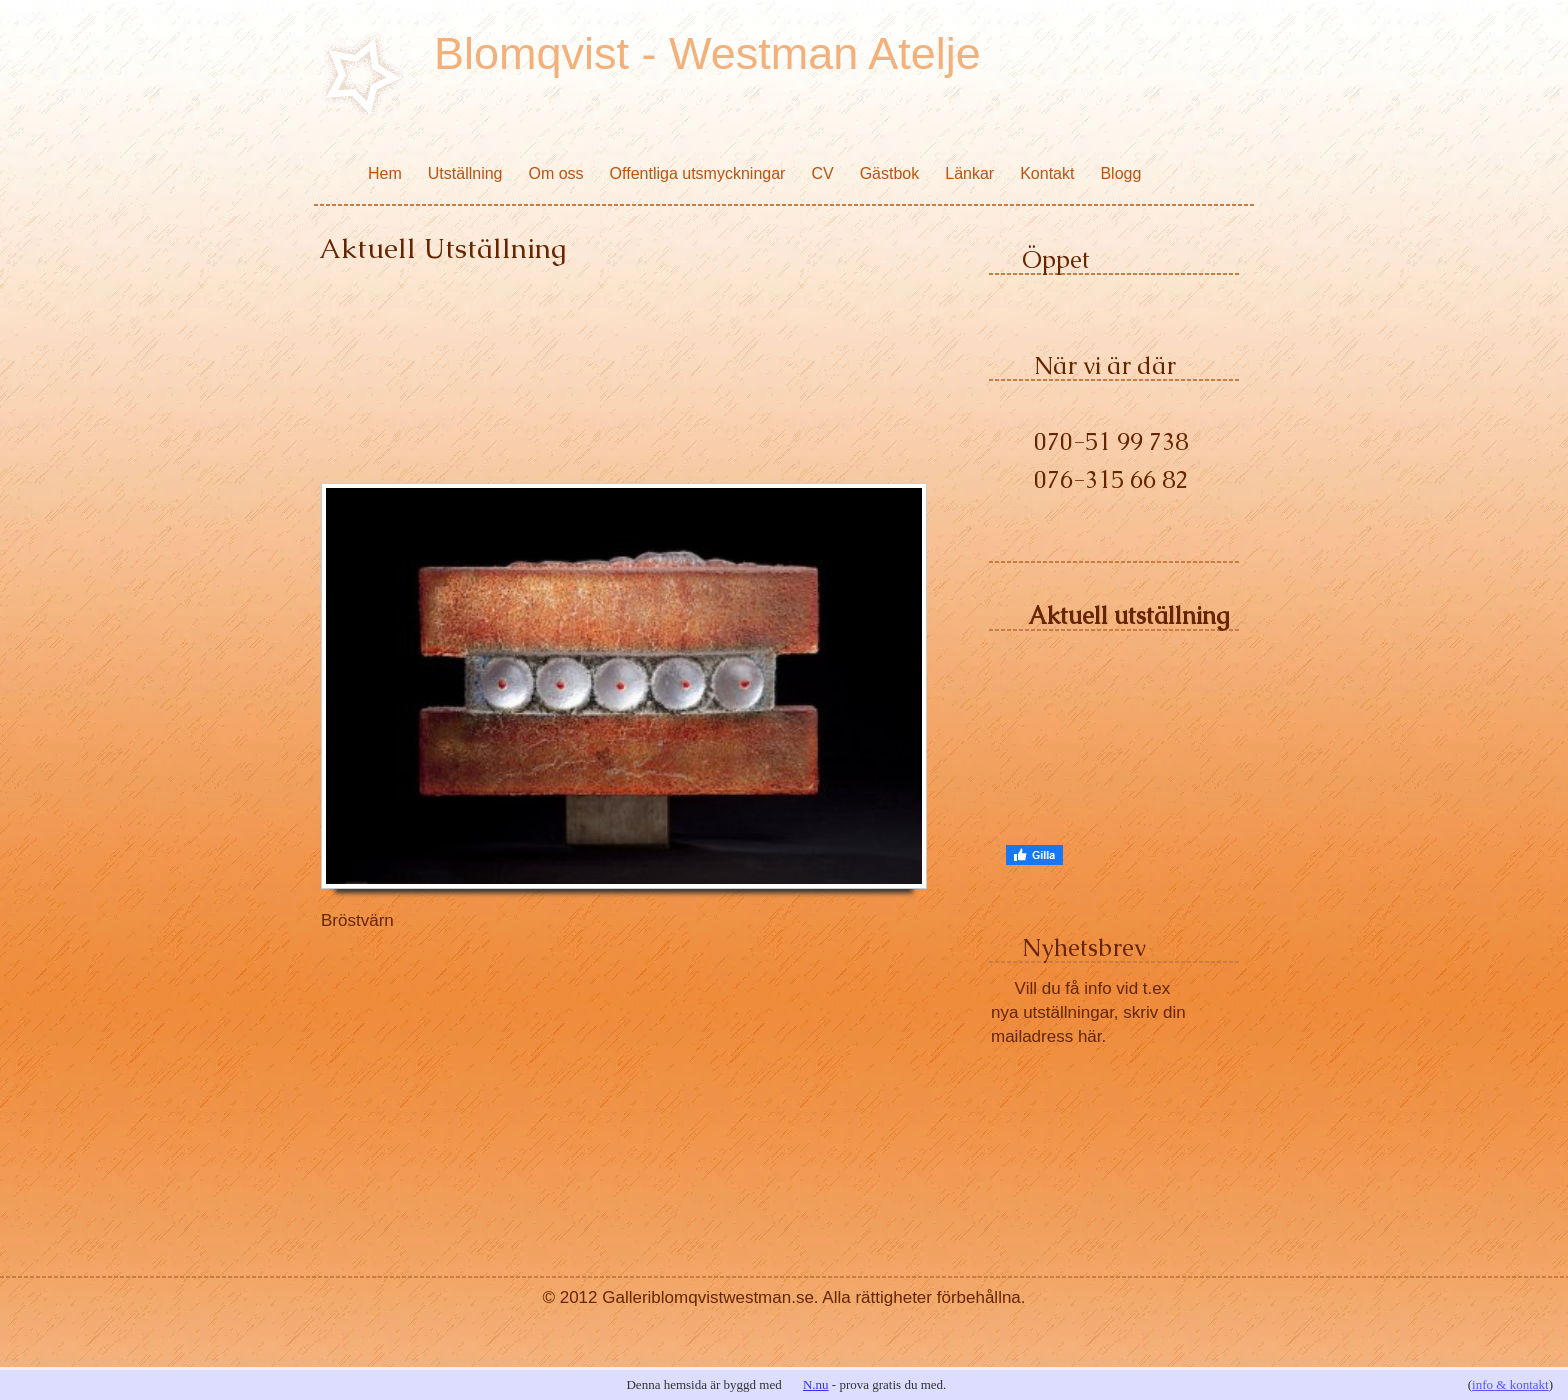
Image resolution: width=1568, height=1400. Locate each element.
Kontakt (1047, 173)
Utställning (465, 173)
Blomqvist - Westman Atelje (707, 53)
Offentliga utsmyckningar (698, 173)
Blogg (1120, 173)
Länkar (969, 173)
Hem (385, 173)
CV (822, 173)
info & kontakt (1510, 1384)
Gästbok (890, 173)
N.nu (816, 1384)
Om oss (555, 173)
